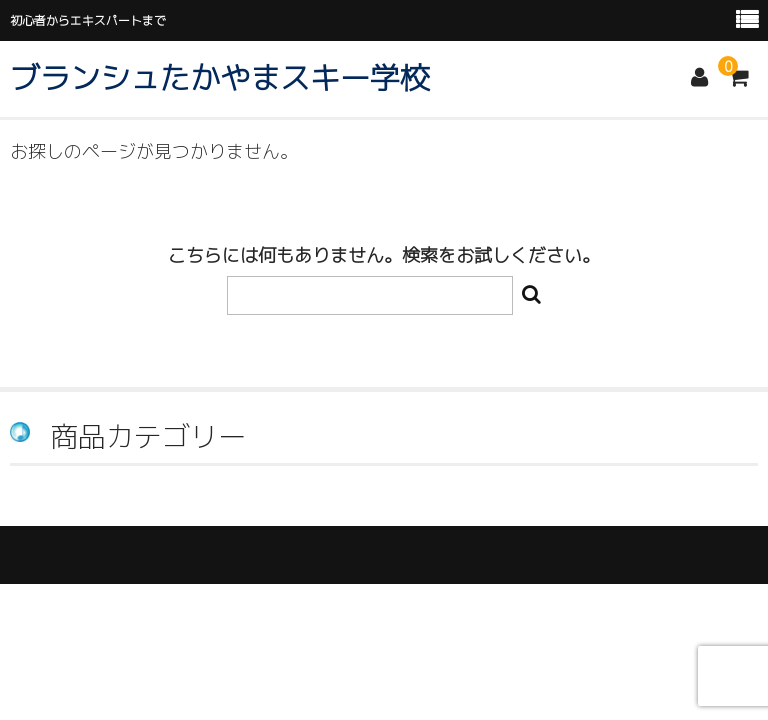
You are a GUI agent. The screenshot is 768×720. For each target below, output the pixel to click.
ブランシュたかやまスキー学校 (220, 78)
